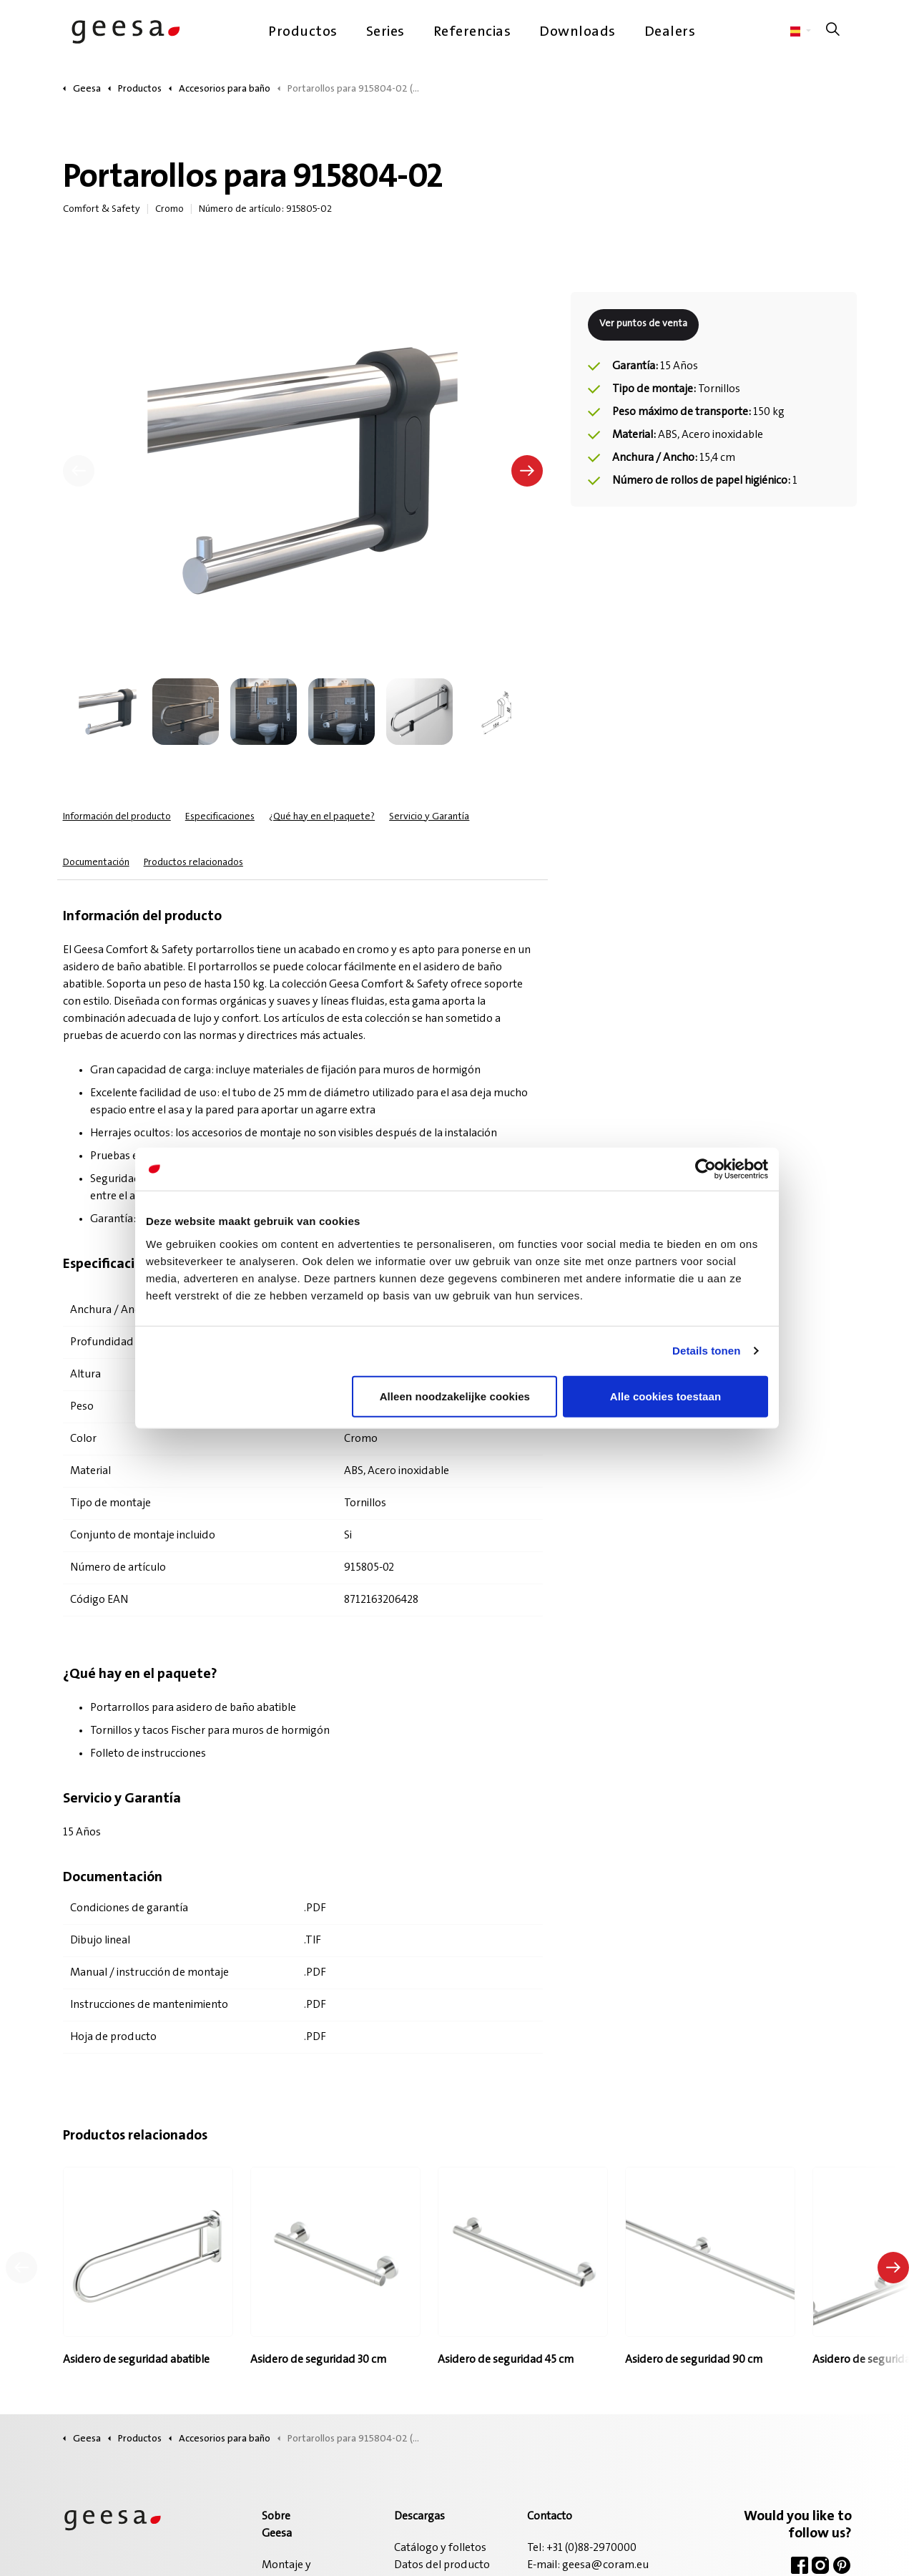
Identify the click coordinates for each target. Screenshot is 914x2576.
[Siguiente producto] (893, 2267)
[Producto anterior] (21, 2267)
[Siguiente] (527, 471)
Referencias (472, 32)
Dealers (670, 32)
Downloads (577, 32)
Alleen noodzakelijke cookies (455, 1396)
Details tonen (706, 1351)
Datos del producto (442, 2565)
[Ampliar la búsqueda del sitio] (833, 32)
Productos (303, 32)
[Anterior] (78, 471)
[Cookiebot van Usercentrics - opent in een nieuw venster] (705, 1169)
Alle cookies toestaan (666, 1396)
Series (385, 32)
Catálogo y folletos (440, 2548)
